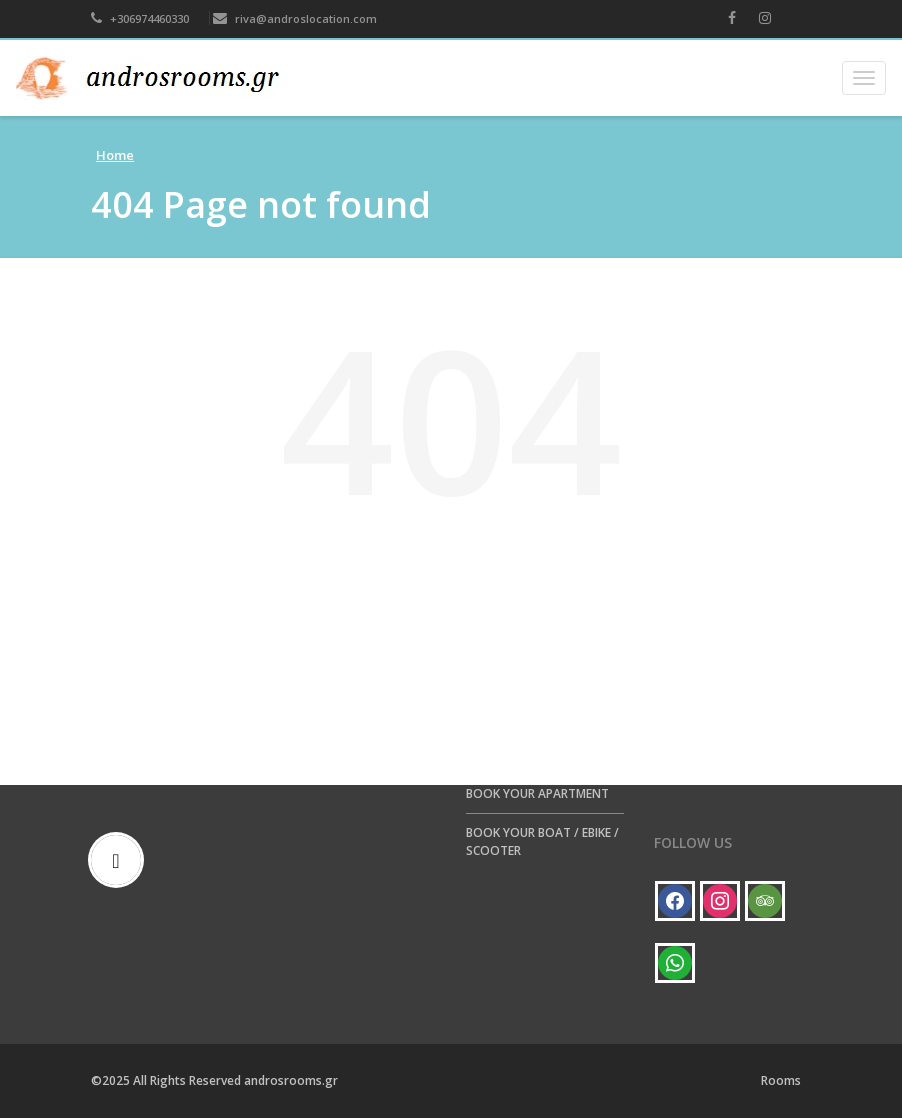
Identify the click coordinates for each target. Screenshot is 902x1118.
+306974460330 (140, 18)
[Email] (121, 860)
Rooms (781, 1080)
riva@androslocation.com (295, 18)
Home (115, 155)
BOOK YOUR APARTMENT (537, 793)
